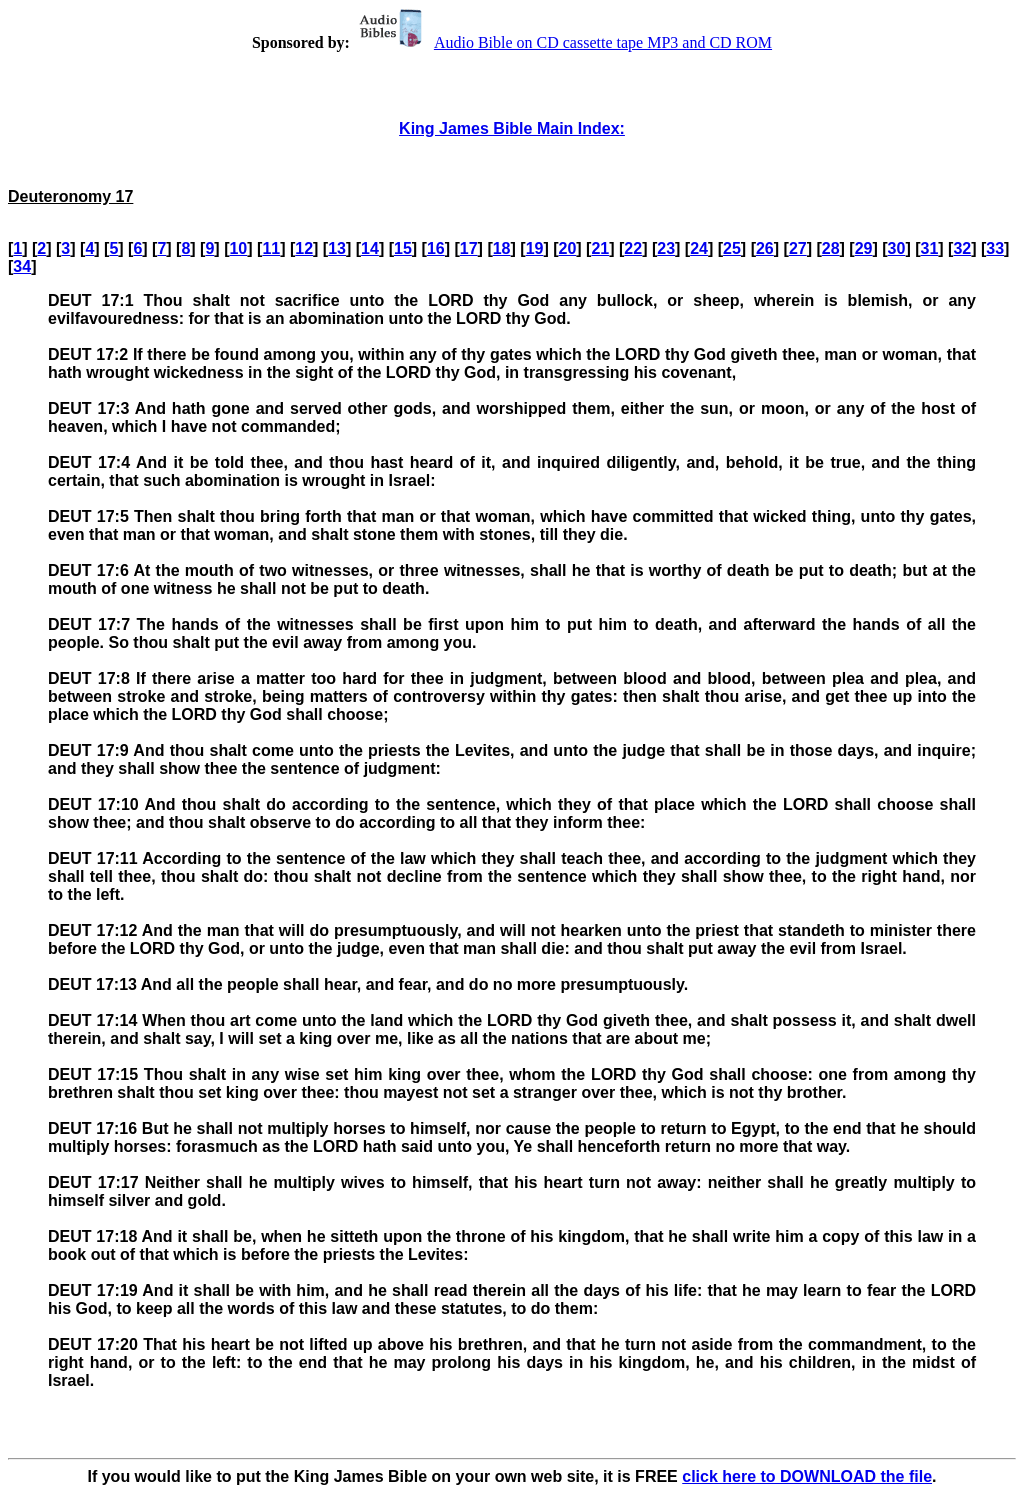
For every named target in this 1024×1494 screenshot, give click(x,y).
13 (337, 248)
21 (600, 248)
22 (633, 248)
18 (502, 248)
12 (304, 248)
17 (469, 248)
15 (403, 248)
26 (765, 248)
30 (897, 248)
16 (436, 248)
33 (995, 248)
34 (22, 266)
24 (699, 248)
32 (962, 248)
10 (238, 248)
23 (666, 248)
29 (864, 248)
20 (568, 248)
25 (732, 248)
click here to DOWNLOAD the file (807, 1476)
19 (535, 248)
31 (930, 248)
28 (831, 248)
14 (370, 248)
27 (798, 248)
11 (271, 248)
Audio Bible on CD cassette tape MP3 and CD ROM (563, 42)
